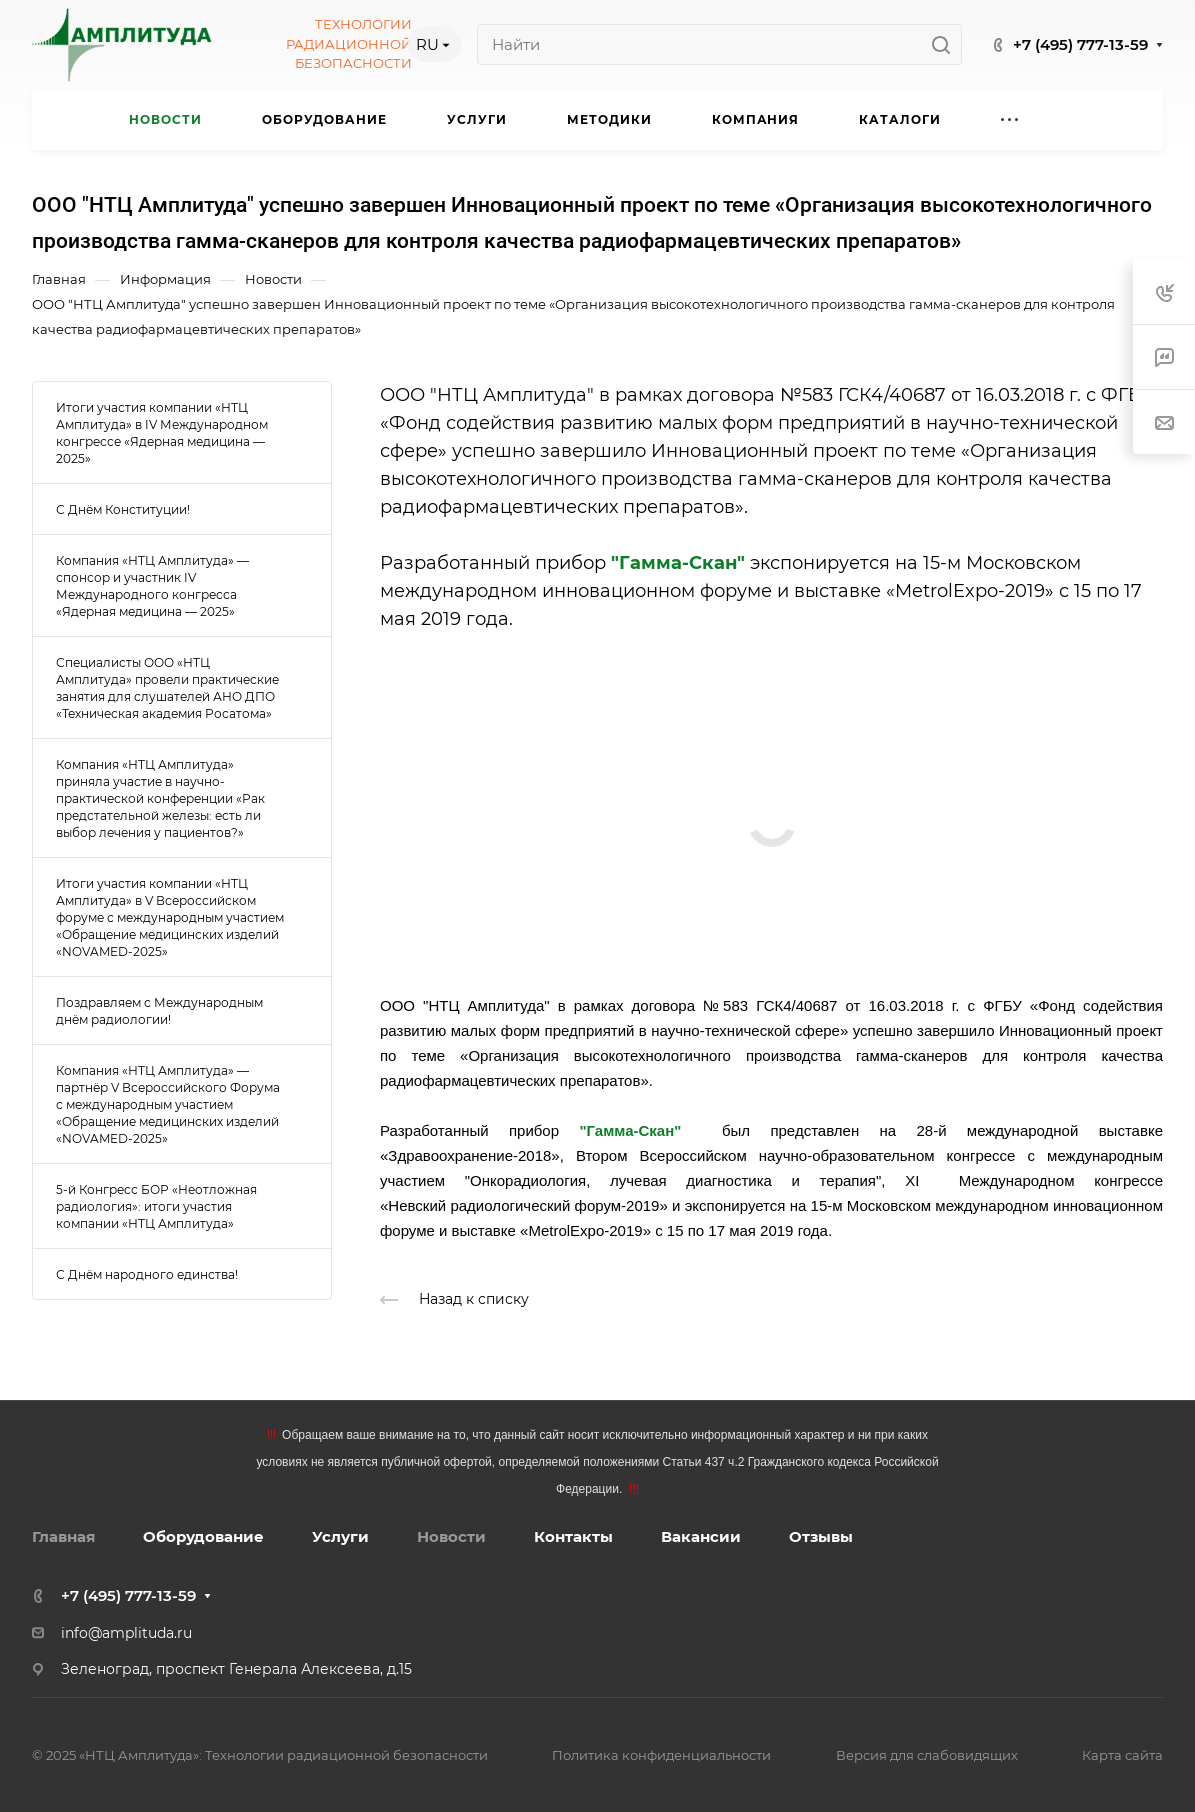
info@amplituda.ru (126, 1633)
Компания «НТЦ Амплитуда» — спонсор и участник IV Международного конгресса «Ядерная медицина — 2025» (152, 586)
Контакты (573, 1536)
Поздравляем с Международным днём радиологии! (159, 1011)
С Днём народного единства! (147, 1274)
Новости (451, 1536)
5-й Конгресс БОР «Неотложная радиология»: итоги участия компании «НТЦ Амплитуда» (156, 1206)
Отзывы (821, 1536)
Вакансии (701, 1536)
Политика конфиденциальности (661, 1755)
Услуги (340, 1536)
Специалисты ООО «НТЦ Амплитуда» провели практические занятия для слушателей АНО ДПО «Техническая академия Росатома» (167, 688)
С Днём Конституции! (123, 509)
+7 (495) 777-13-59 (1080, 44)
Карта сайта (1122, 1755)
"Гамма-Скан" (678, 563)
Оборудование (203, 1536)
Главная (63, 1536)
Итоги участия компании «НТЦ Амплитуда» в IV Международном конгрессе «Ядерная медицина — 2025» (162, 433)
